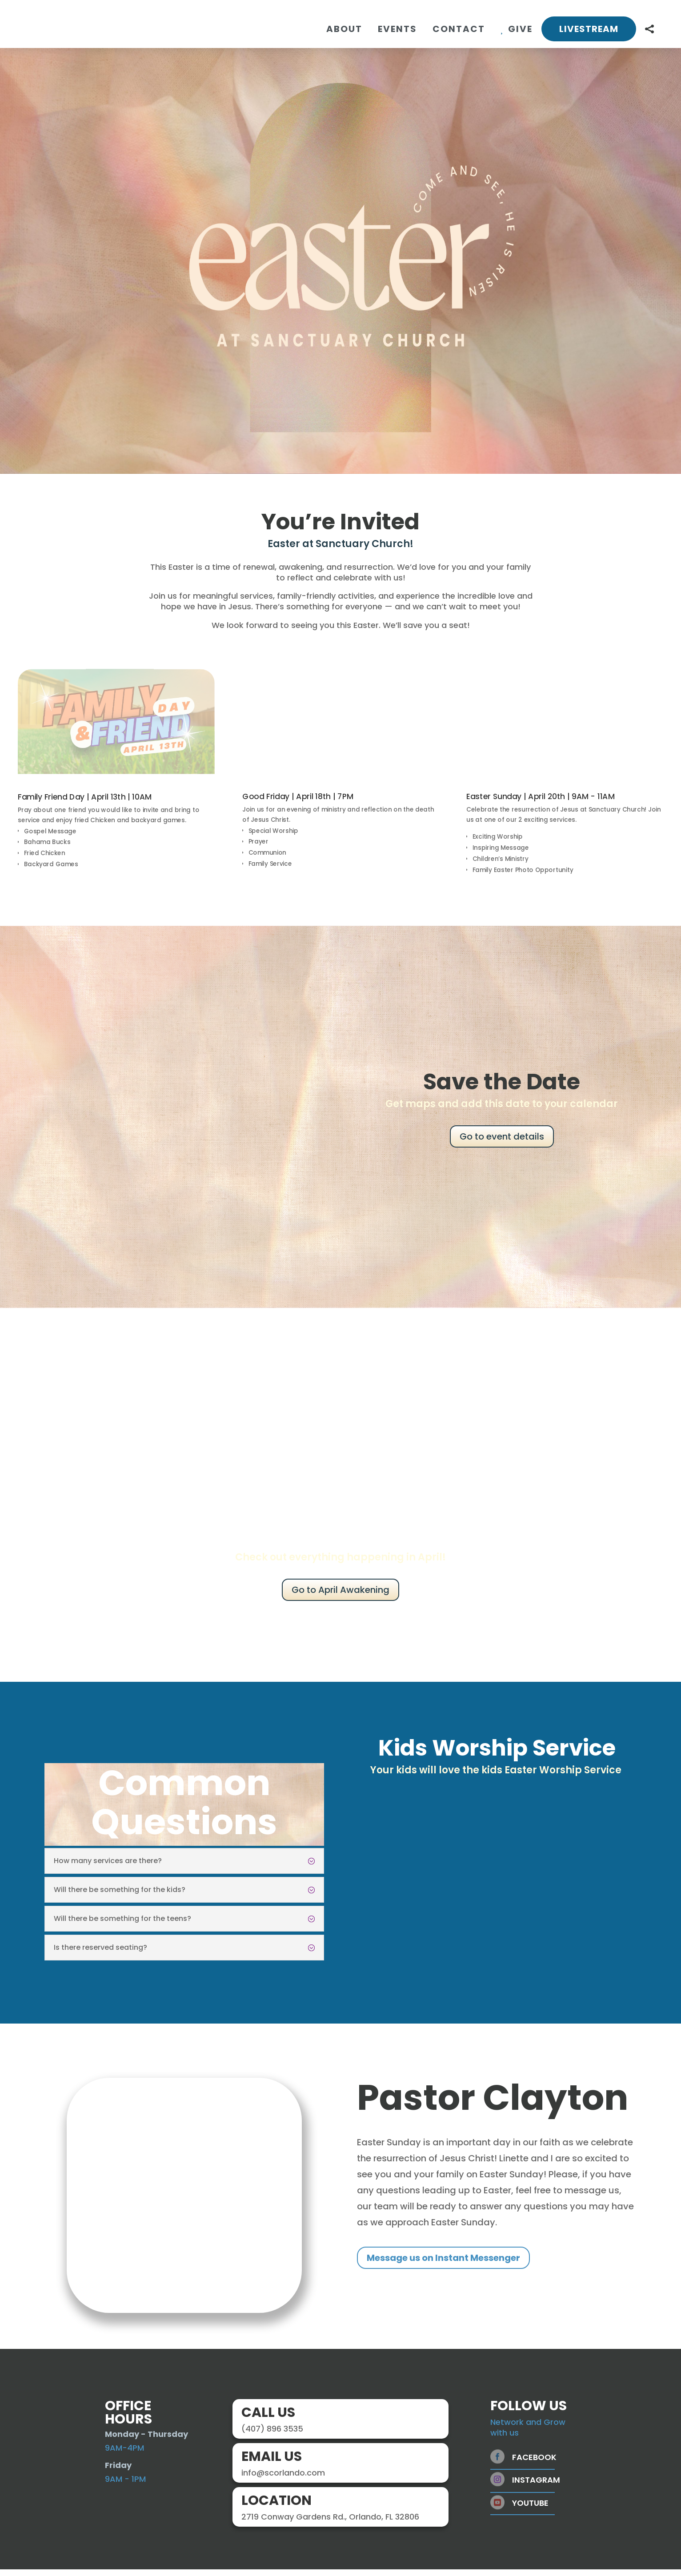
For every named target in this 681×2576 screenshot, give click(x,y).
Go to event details (502, 1143)
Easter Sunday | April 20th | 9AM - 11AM (541, 803)
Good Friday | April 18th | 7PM (297, 802)
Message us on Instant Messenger (443, 2264)
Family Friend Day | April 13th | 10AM (84, 803)
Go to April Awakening (340, 1596)
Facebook (534, 2463)
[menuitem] (344, 29)
